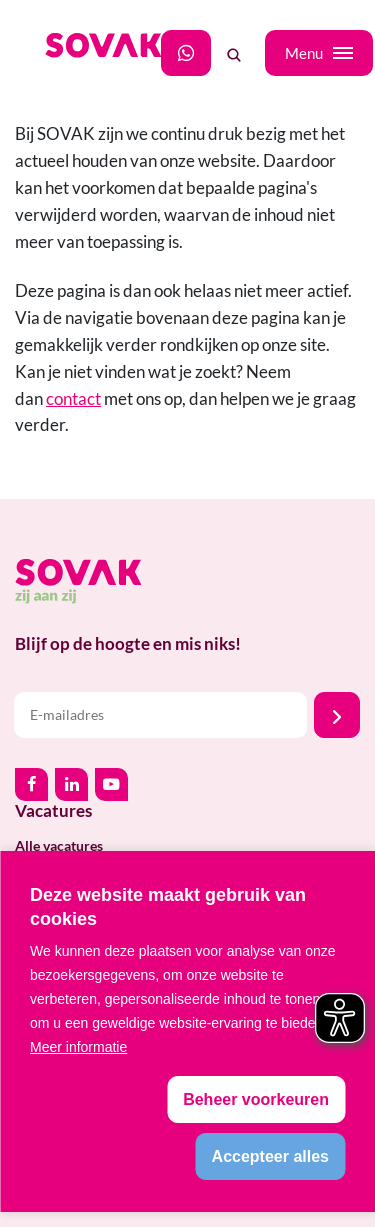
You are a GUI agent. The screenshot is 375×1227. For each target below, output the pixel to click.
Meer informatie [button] (78, 1047)
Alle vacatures (59, 845)
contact (73, 398)
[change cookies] (256, 1099)
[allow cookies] (270, 1156)
